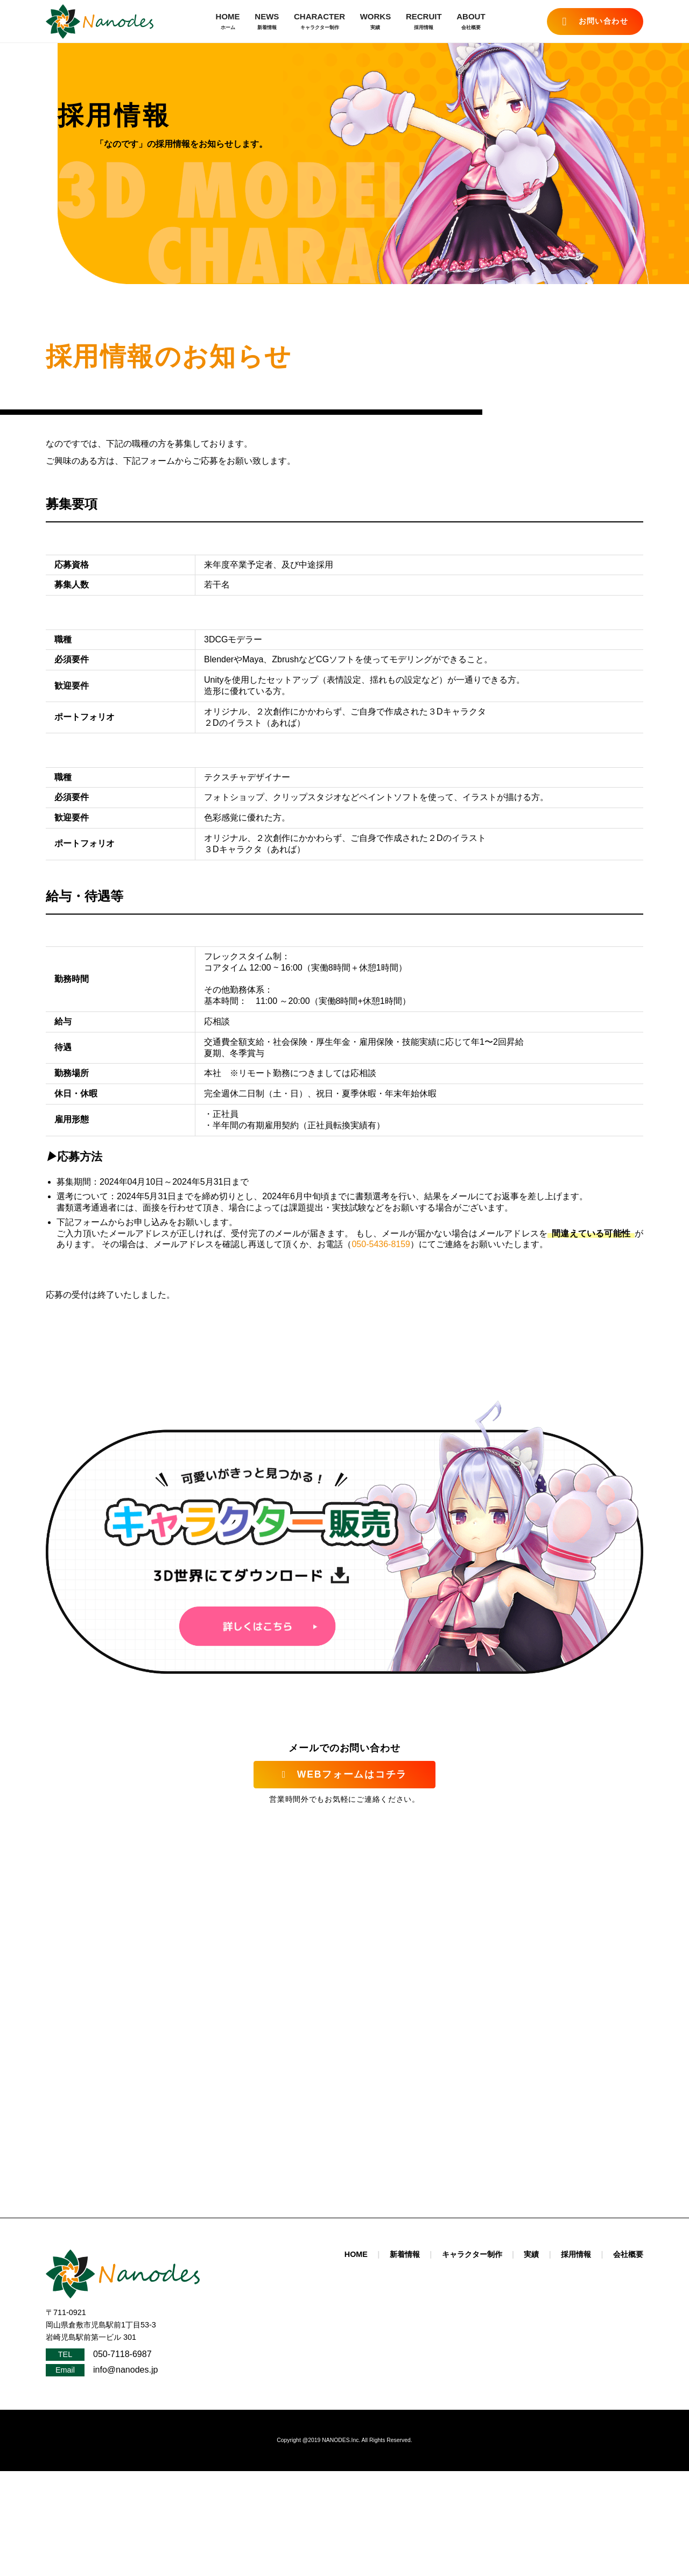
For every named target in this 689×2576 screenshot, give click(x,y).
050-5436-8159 (380, 1244)
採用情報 (576, 2254)
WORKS (375, 21)
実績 (531, 2254)
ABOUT (470, 21)
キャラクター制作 (472, 2254)
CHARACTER (319, 21)
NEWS (267, 21)
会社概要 (628, 2254)
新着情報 (405, 2254)
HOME (228, 21)
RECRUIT (424, 21)
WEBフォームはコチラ (344, 1774)
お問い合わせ (595, 21)
